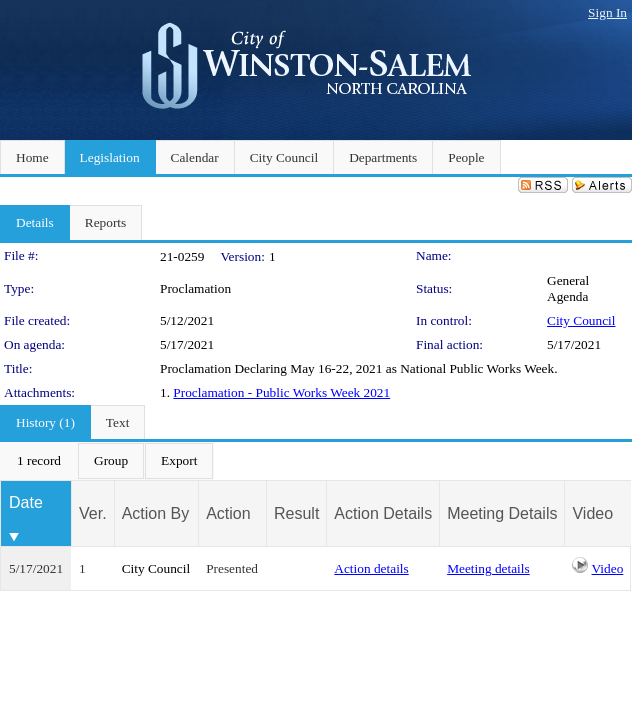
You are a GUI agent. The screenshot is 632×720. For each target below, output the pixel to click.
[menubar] (107, 461)
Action (228, 513)
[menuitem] (39, 461)
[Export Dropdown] (179, 461)
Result (296, 513)
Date (26, 502)
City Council (581, 320)
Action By (156, 513)
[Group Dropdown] (111, 461)
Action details (371, 568)
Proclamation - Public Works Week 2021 (281, 392)
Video (608, 568)
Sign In (607, 12)
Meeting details (488, 568)
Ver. (93, 513)
